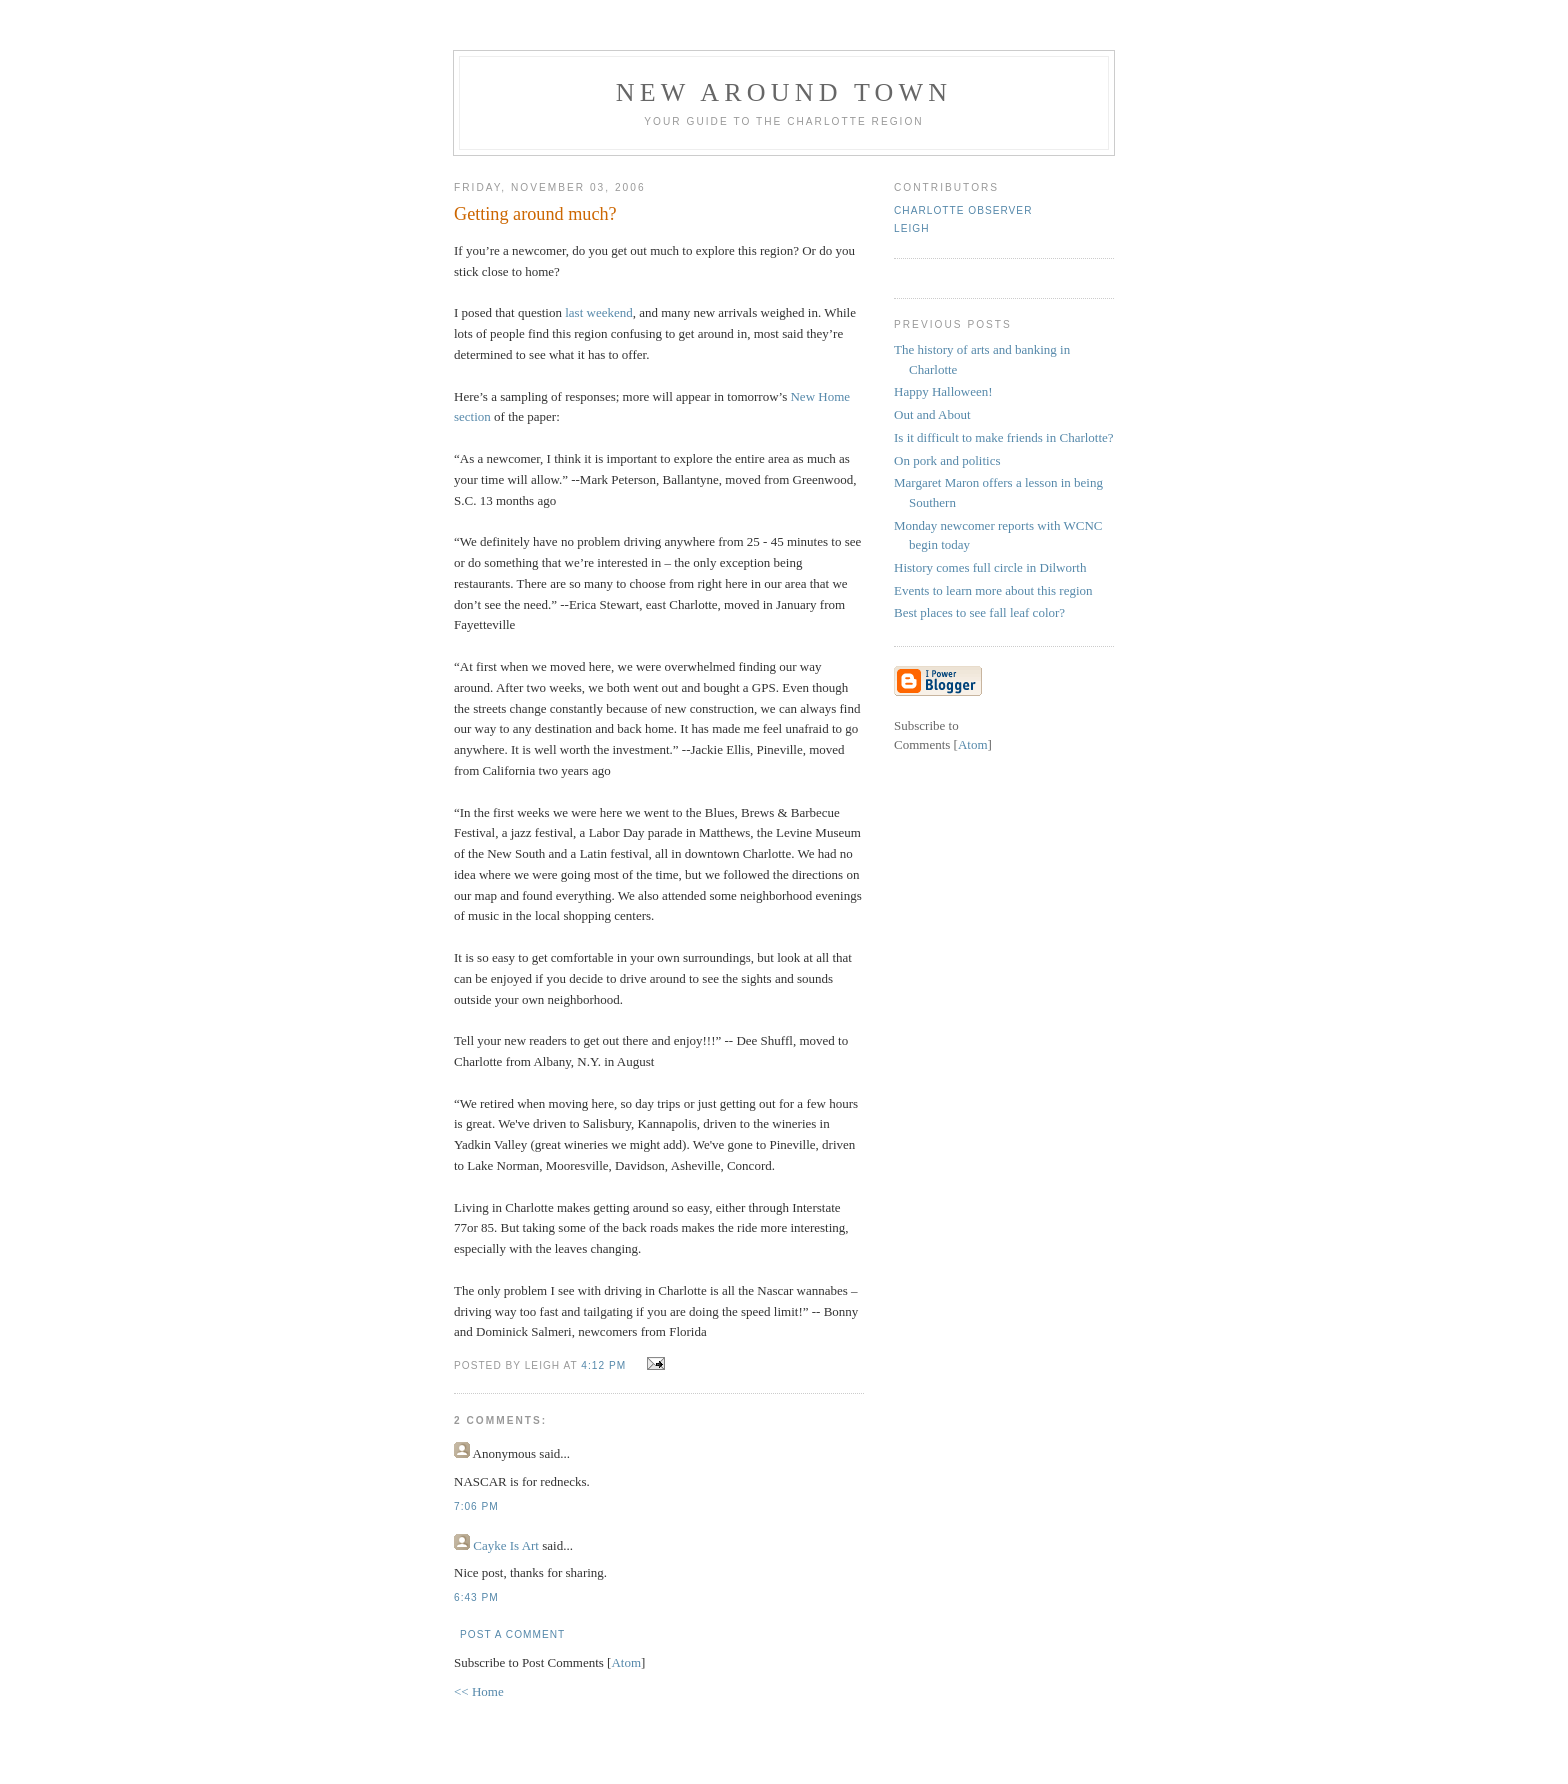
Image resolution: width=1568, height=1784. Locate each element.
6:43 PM (476, 1597)
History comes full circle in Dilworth (990, 567)
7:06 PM (476, 1506)
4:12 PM (605, 1365)
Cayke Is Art (506, 1545)
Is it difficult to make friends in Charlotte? (1004, 437)
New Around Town (784, 92)
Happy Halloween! (943, 391)
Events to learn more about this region (993, 590)
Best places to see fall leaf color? (979, 612)
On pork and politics (947, 460)
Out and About (932, 414)
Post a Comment (512, 1634)
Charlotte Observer (963, 210)
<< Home (479, 1691)
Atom (626, 1662)
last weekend (599, 312)
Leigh (911, 228)
